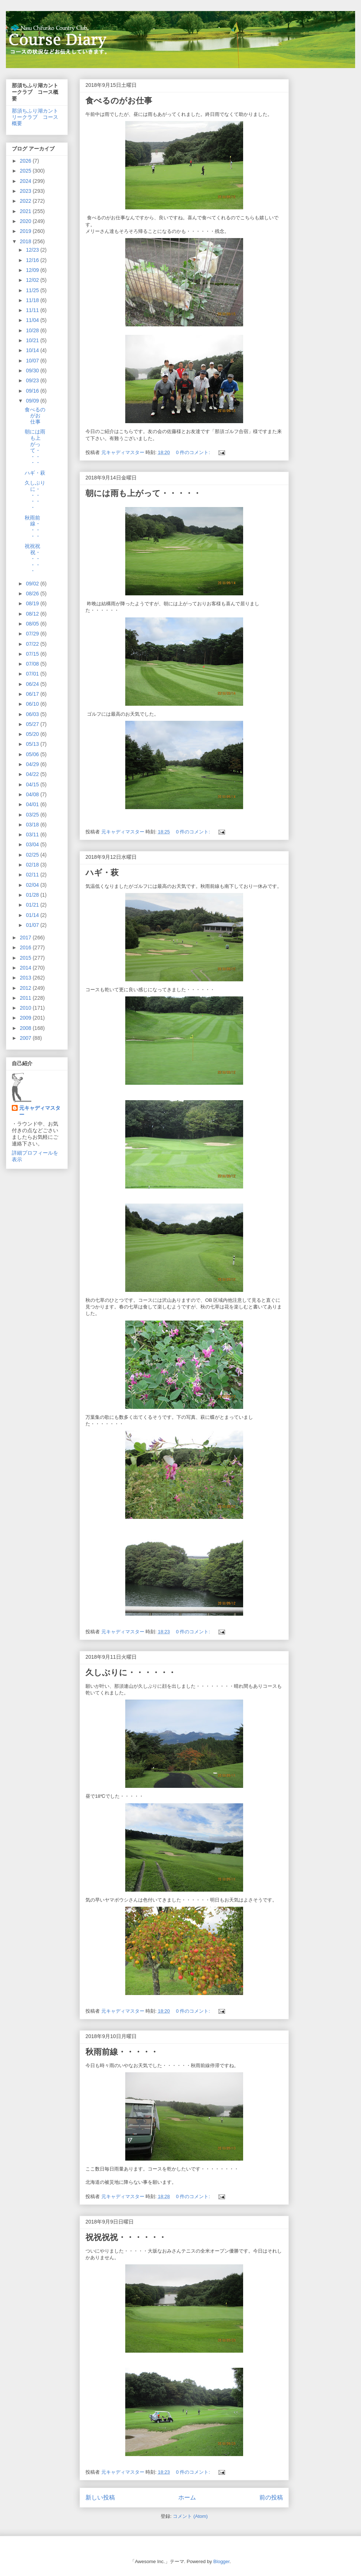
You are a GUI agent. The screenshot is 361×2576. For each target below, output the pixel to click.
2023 (26, 191)
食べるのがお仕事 (118, 100)
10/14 (33, 350)
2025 (26, 171)
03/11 (33, 834)
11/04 (33, 320)
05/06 (33, 754)
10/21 (33, 340)
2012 (26, 988)
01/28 (33, 895)
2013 (26, 978)
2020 (26, 221)
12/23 (33, 250)
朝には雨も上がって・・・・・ (143, 493)
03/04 (33, 844)
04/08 (33, 794)
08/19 (33, 603)
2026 (26, 161)
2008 (26, 1028)
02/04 (33, 885)
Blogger (221, 2561)
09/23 (33, 380)
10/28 (33, 330)
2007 (26, 1038)
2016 (26, 947)
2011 (26, 998)
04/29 (33, 764)
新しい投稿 (100, 2497)
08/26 (33, 593)
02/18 (33, 865)
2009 (26, 1018)
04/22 (33, 774)
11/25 (33, 290)
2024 (26, 181)
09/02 (33, 584)
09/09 (33, 401)
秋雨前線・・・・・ (121, 2051)
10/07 (33, 361)
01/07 (33, 925)
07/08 (33, 664)
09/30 (33, 370)
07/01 (33, 674)
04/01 (33, 804)
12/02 (33, 280)
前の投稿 (271, 2497)
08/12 (33, 614)
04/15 (33, 784)
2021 (26, 211)
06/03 (33, 714)
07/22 (33, 644)
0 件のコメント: (193, 452)
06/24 (33, 684)
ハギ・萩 (102, 872)
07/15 (33, 654)
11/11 (33, 310)
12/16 (33, 260)
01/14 (33, 915)
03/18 (33, 825)
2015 (26, 958)
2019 (26, 231)
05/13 (33, 744)
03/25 (33, 815)
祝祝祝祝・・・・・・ (126, 2237)
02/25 (33, 855)
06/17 (33, 694)
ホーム (187, 2497)
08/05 (33, 624)
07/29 (33, 634)
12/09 (33, 270)
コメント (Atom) (190, 2516)
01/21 (33, 905)
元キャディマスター (39, 1111)
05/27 (33, 724)
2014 (26, 968)
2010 (26, 1008)
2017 (26, 937)
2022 (26, 201)
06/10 (33, 704)
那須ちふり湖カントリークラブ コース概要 (35, 117)
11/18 (33, 300)
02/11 (33, 875)
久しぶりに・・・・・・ (130, 1672)
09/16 (33, 391)
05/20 (33, 734)
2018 (26, 241)
